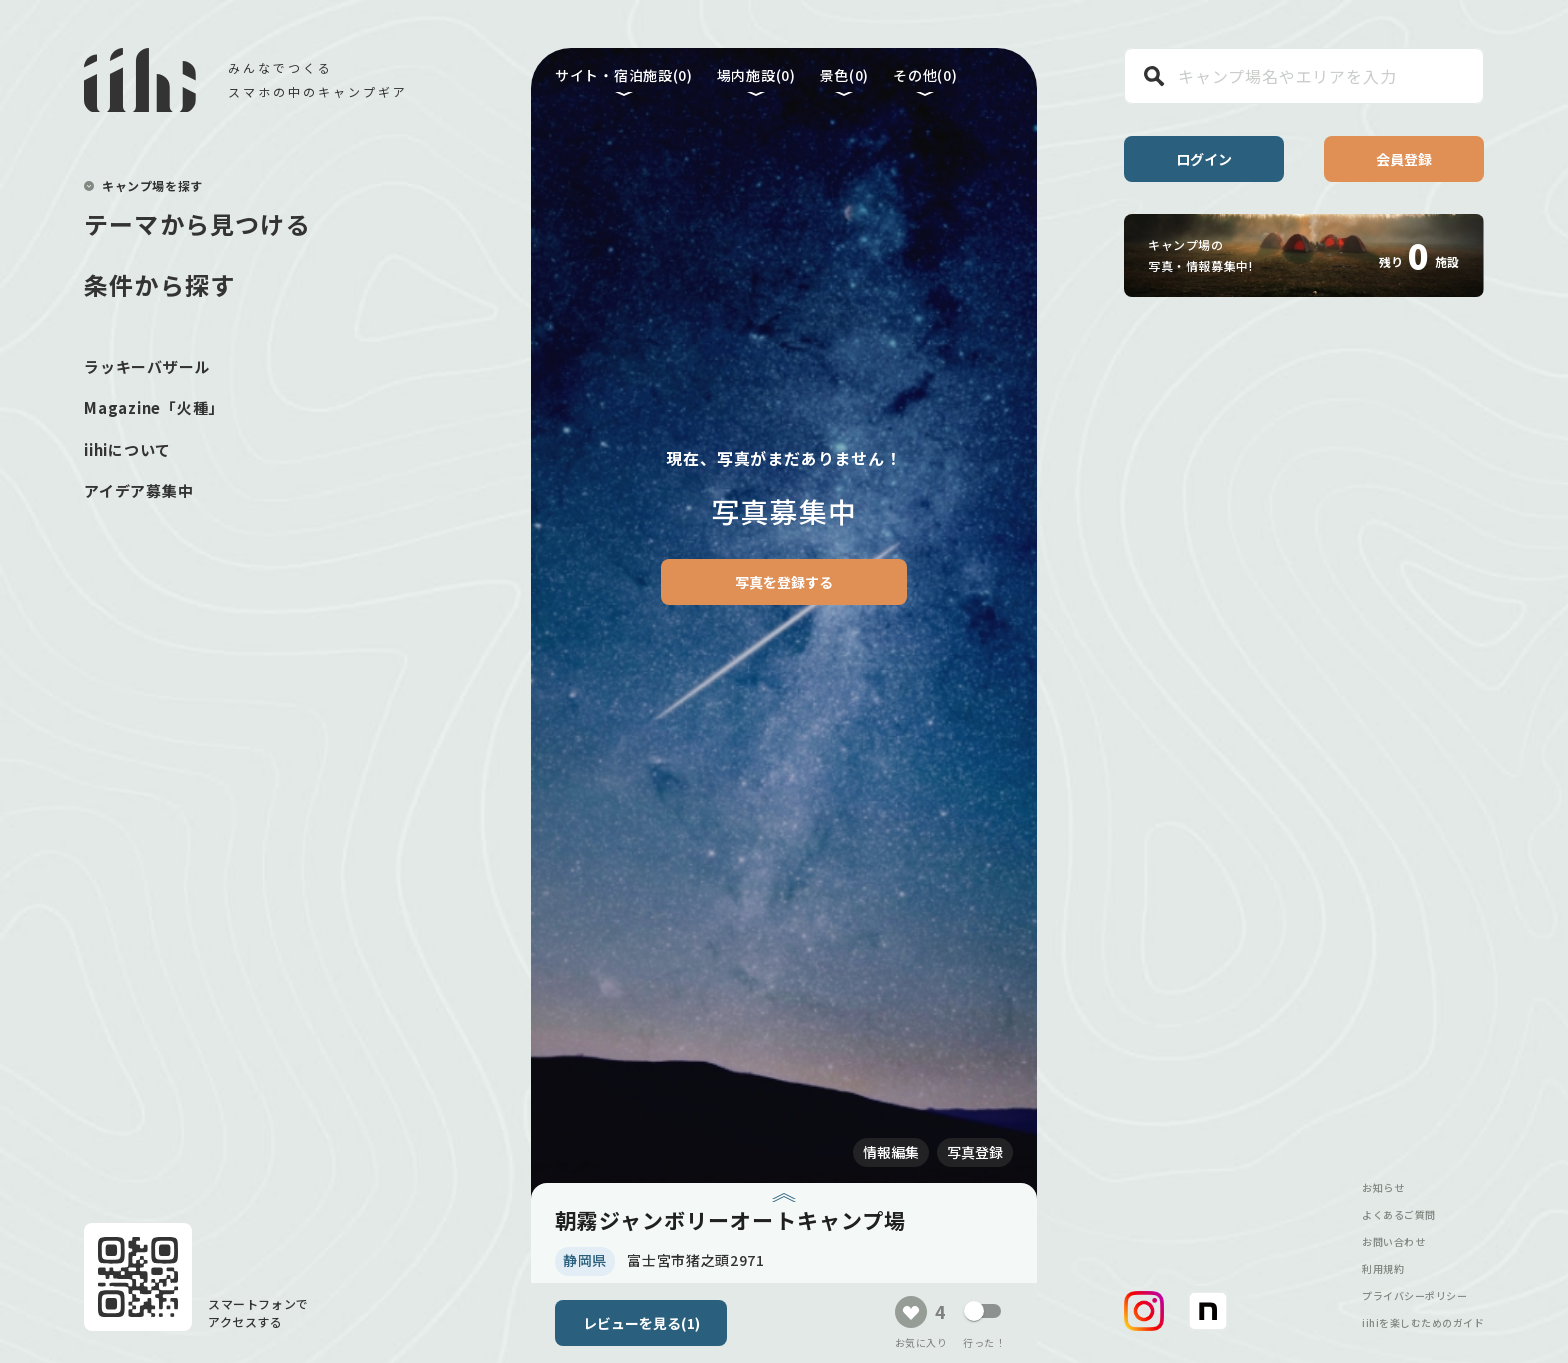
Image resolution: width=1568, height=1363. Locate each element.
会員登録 (1404, 159)
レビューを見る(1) (641, 1323)
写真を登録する (784, 582)
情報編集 (891, 1152)
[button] (1144, 1311)
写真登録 (975, 1152)
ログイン (1204, 159)
